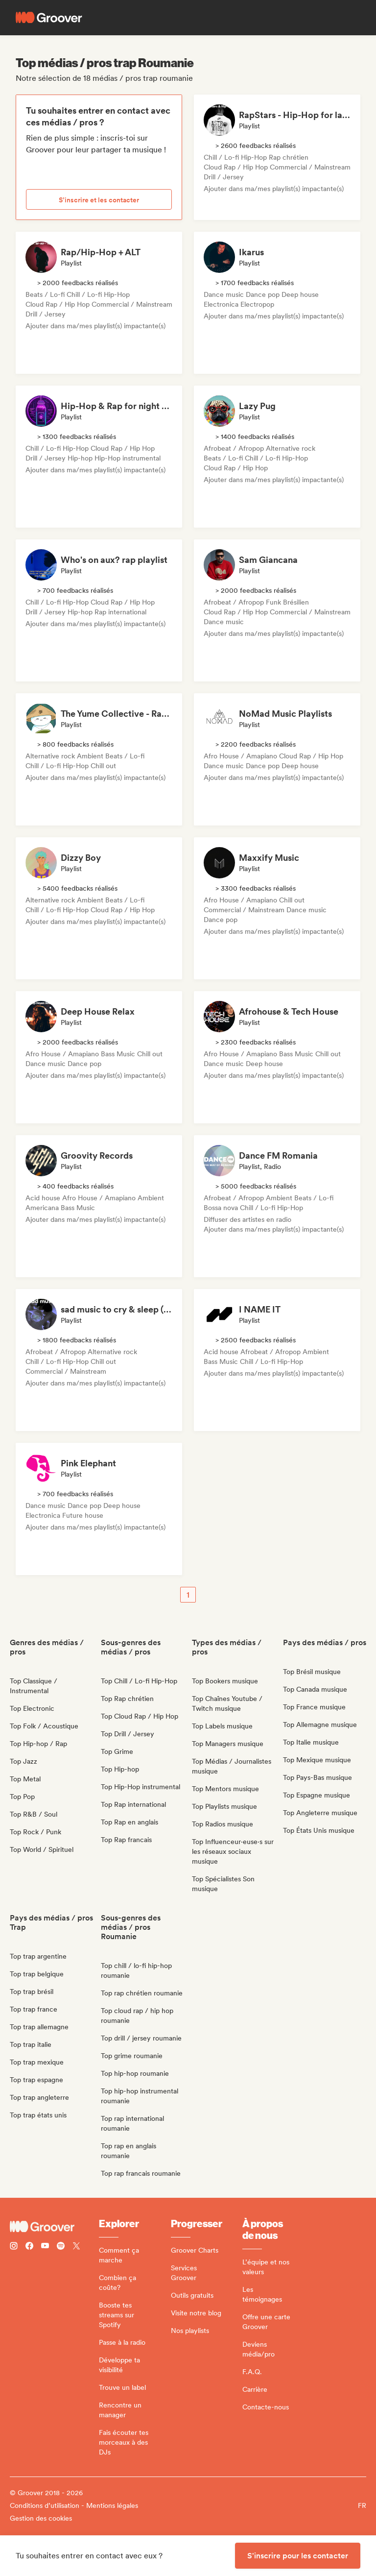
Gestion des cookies (41, 2518)
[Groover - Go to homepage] (54, 2226)
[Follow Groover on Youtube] (45, 2247)
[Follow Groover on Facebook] (29, 2247)
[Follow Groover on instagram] (14, 2247)
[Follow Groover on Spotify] (61, 2247)
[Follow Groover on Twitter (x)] (76, 2247)
